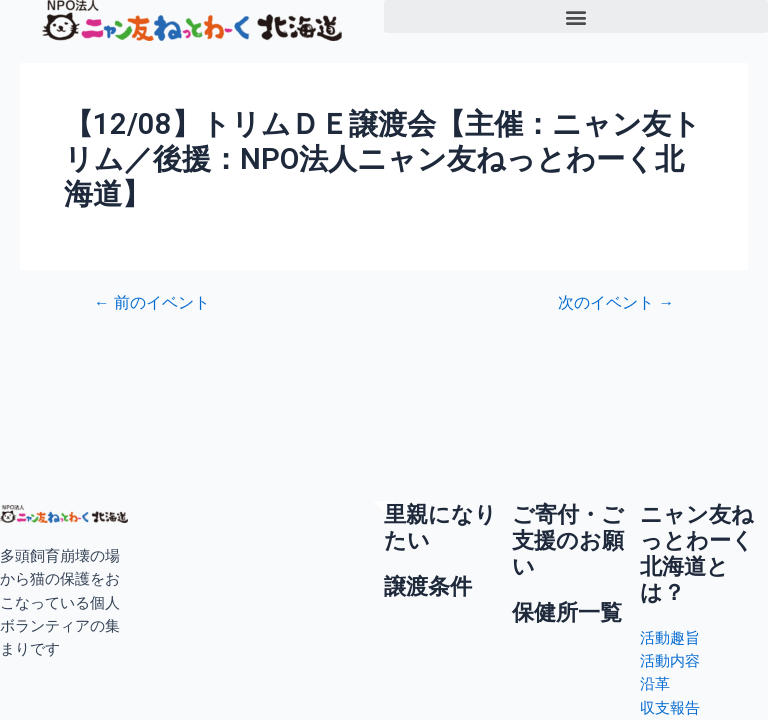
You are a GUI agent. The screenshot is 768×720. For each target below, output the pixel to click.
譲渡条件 (428, 586)
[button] (576, 16)
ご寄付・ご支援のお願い (568, 541)
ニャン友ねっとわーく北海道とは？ (697, 554)
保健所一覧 (567, 612)
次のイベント (616, 304)
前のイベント (152, 304)
